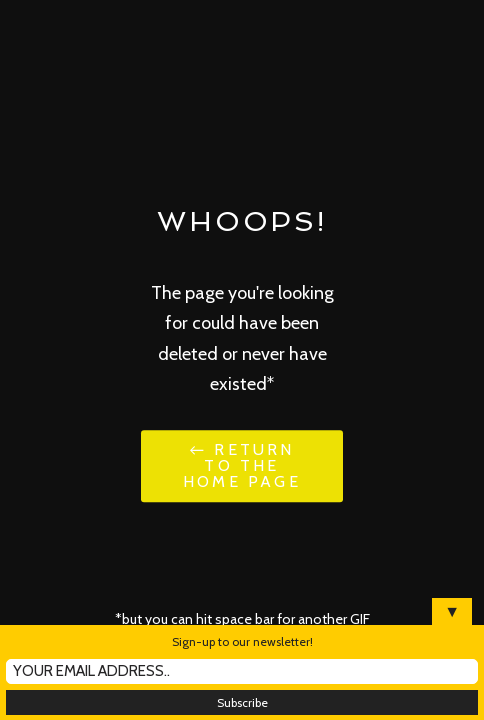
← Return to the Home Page (242, 465)
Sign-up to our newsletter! (242, 641)
